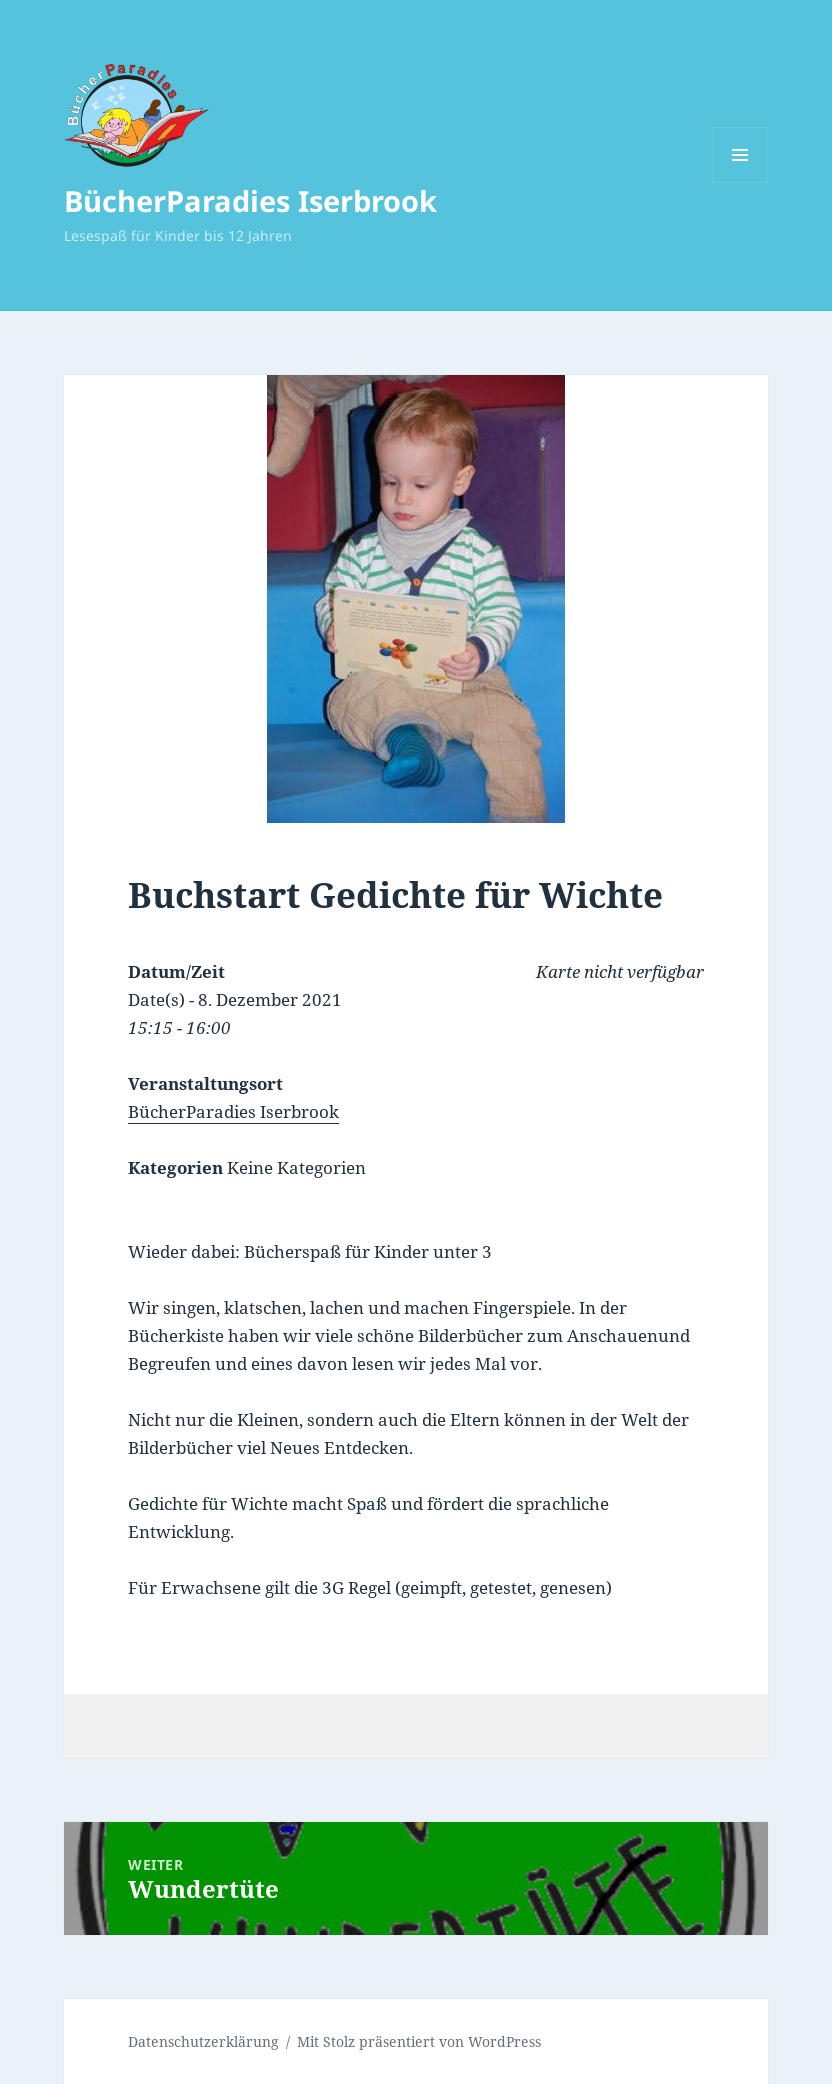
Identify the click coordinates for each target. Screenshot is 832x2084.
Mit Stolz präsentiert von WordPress (419, 2041)
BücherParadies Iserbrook (250, 200)
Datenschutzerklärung (203, 2041)
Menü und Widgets (740, 182)
